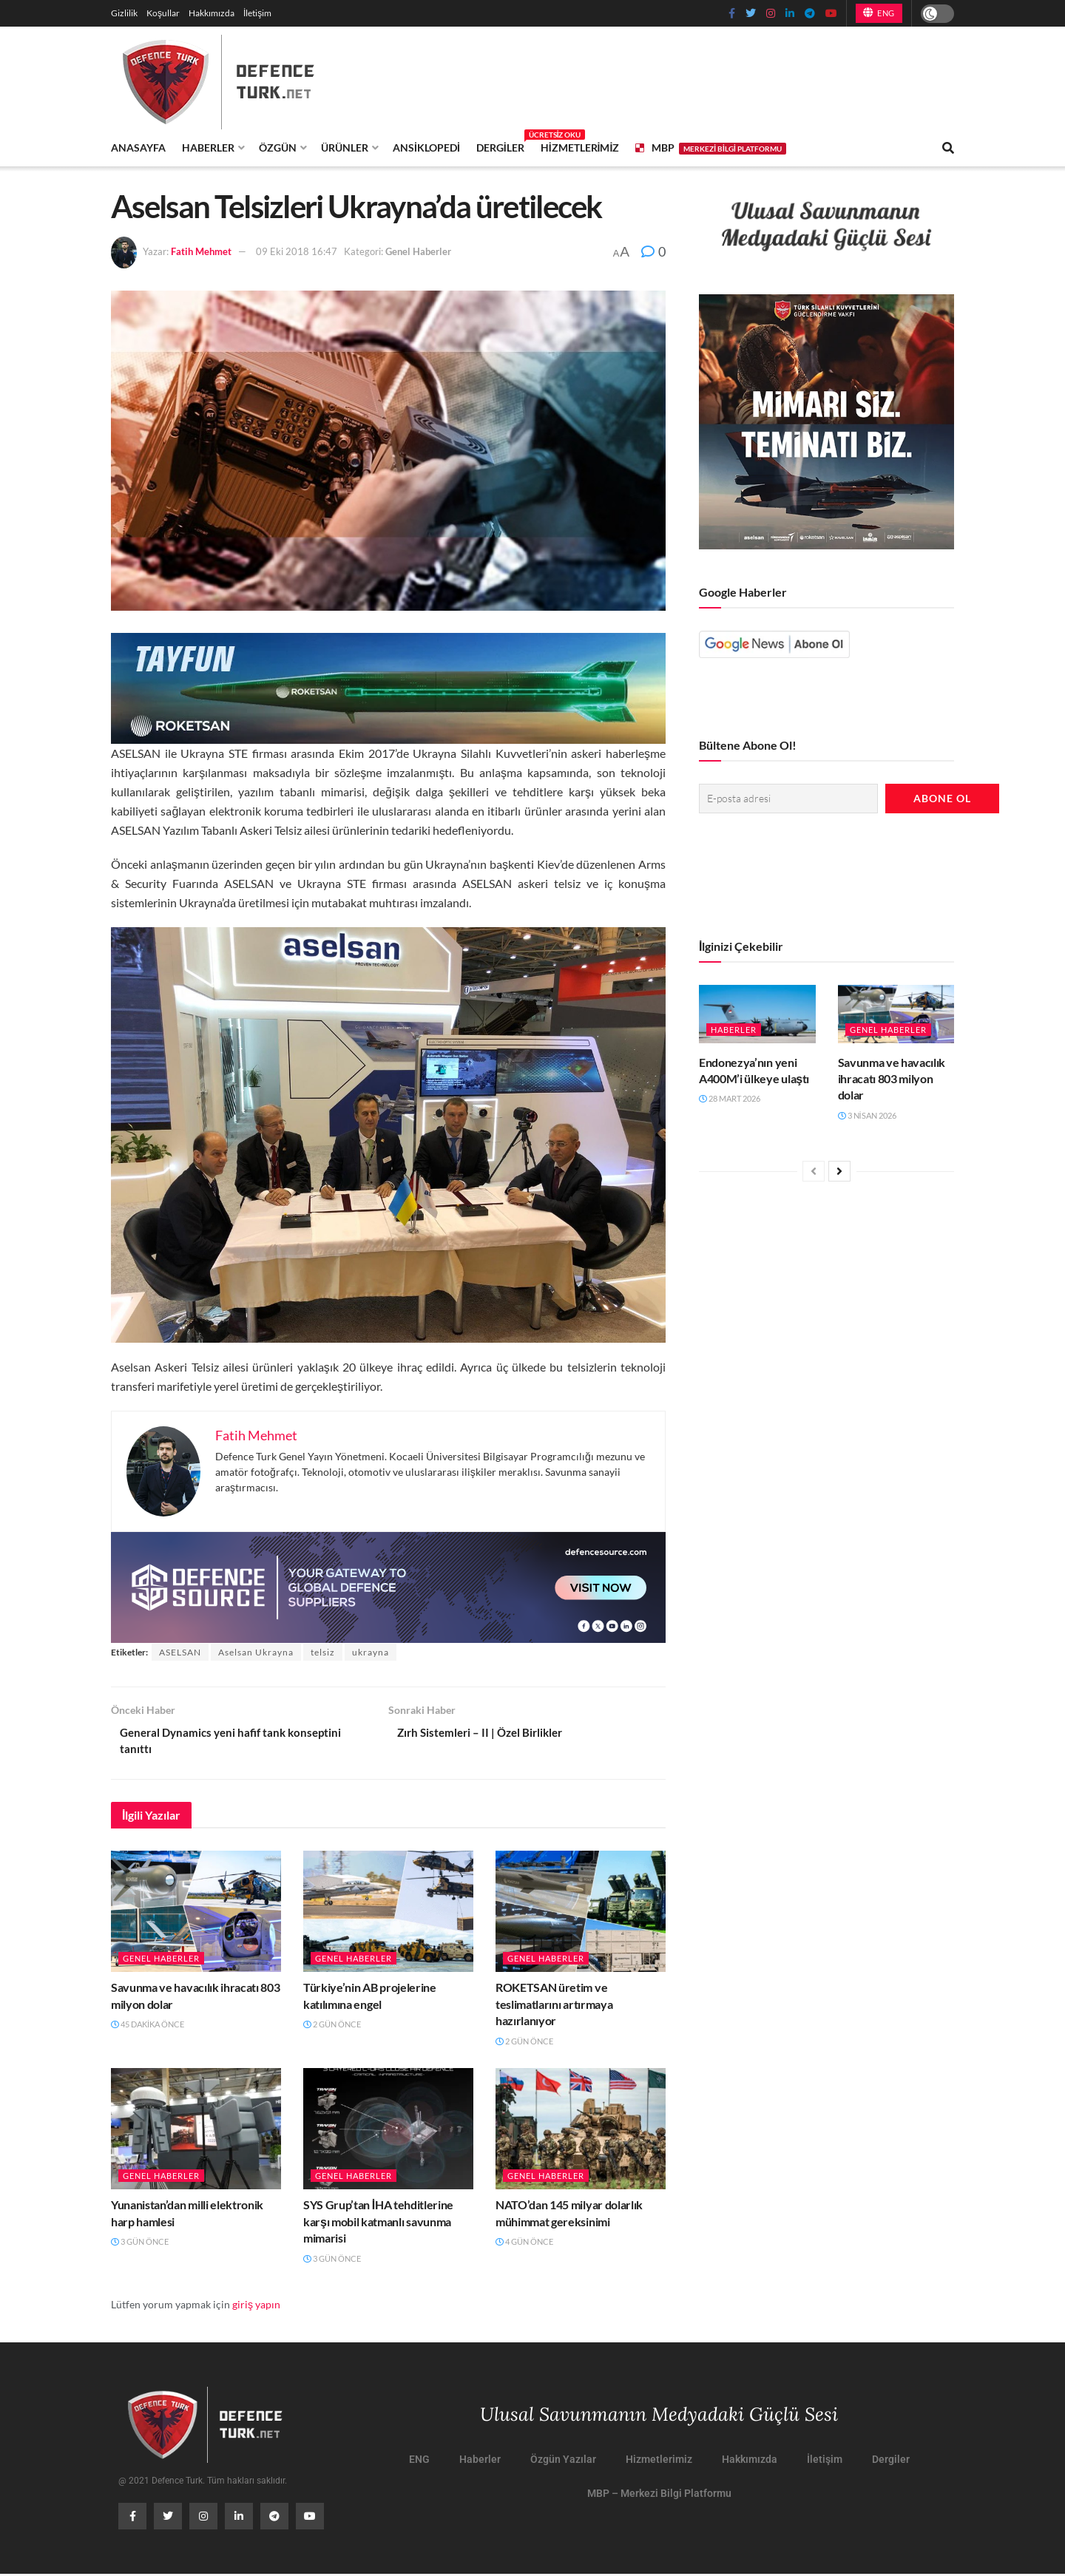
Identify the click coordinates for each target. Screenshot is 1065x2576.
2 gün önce (332, 2026)
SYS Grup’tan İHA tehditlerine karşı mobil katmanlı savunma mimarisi (378, 2223)
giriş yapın (256, 2306)
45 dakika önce (147, 2026)
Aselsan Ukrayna (256, 1652)
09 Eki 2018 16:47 (296, 251)
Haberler (208, 147)
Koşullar (163, 12)
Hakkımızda (211, 12)
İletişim (257, 12)
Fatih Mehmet (201, 251)
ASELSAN (180, 1652)
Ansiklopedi (426, 147)
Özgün (278, 147)
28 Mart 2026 (729, 1097)
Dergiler (500, 145)
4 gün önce (524, 2243)
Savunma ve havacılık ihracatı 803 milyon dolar (892, 1077)
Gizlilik (124, 12)
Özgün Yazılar (563, 2461)
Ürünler (344, 147)
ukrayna (370, 1652)
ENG (879, 12)
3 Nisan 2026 (867, 1114)
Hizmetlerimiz (580, 147)
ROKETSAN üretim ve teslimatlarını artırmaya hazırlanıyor (554, 2006)
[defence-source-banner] (388, 1586)
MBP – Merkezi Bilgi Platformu (659, 2495)
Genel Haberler (418, 251)
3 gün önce (140, 2243)
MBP (710, 148)
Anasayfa (138, 147)
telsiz (323, 1652)
